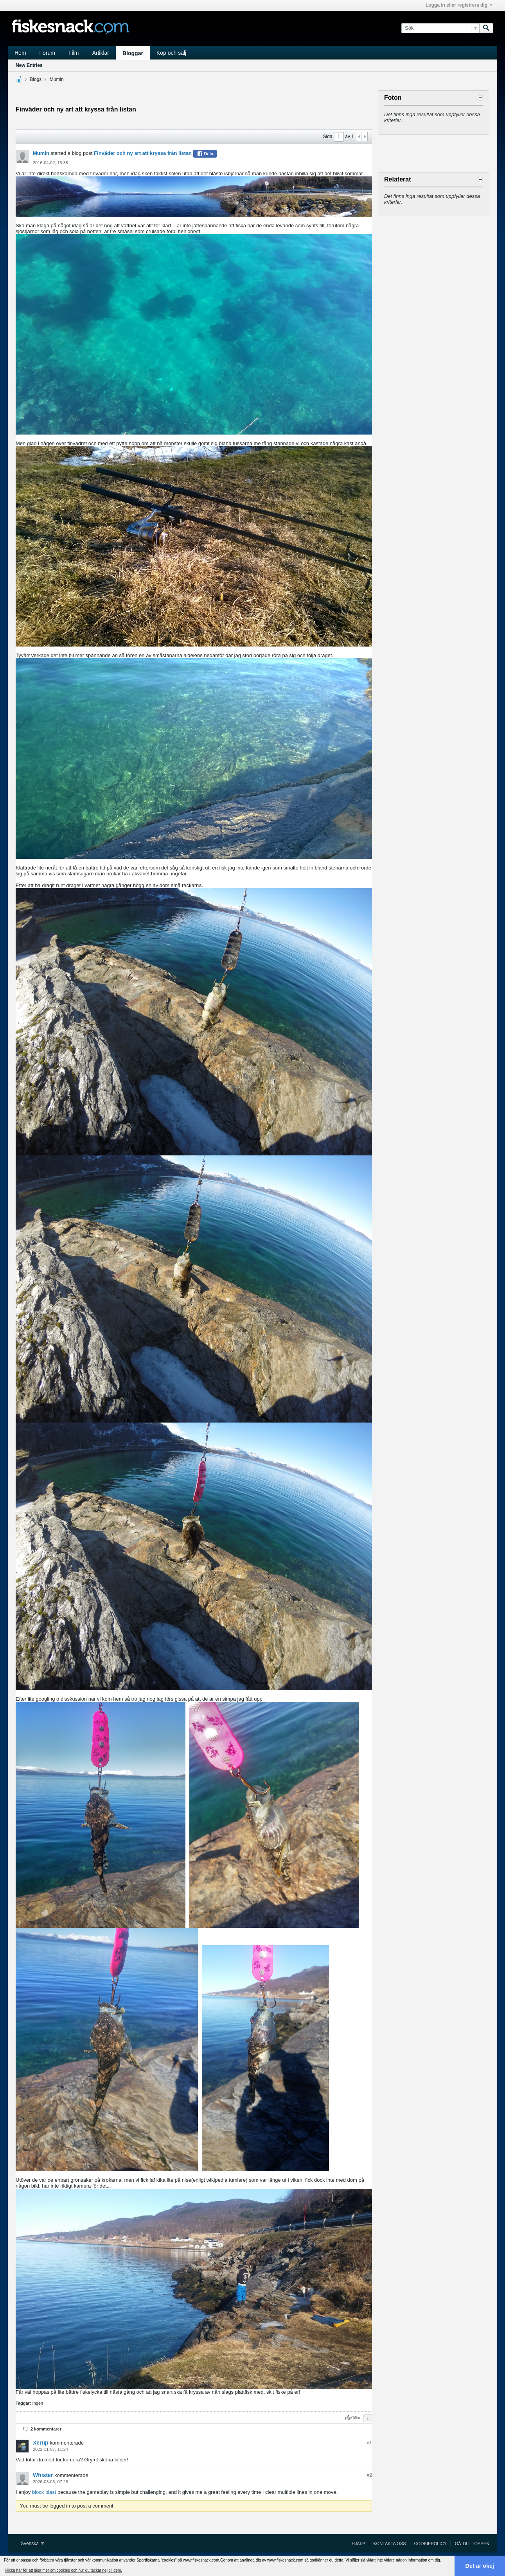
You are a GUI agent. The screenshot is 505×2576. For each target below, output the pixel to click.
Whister (43, 2475)
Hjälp (358, 2543)
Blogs (35, 79)
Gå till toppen (472, 2543)
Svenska (32, 2543)
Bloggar (132, 53)
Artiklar (100, 53)
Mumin (57, 79)
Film (73, 53)
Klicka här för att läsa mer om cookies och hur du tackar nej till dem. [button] (63, 2570)
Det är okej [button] (479, 2566)
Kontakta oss (389, 2543)
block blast (44, 2492)
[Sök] (440, 28)
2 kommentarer (46, 2429)
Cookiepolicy (430, 2543)
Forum (47, 53)
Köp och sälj (171, 53)
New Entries (29, 65)
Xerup (41, 2442)
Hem (20, 53)
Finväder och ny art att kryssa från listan (143, 153)
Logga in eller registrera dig (459, 5)
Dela (205, 154)
